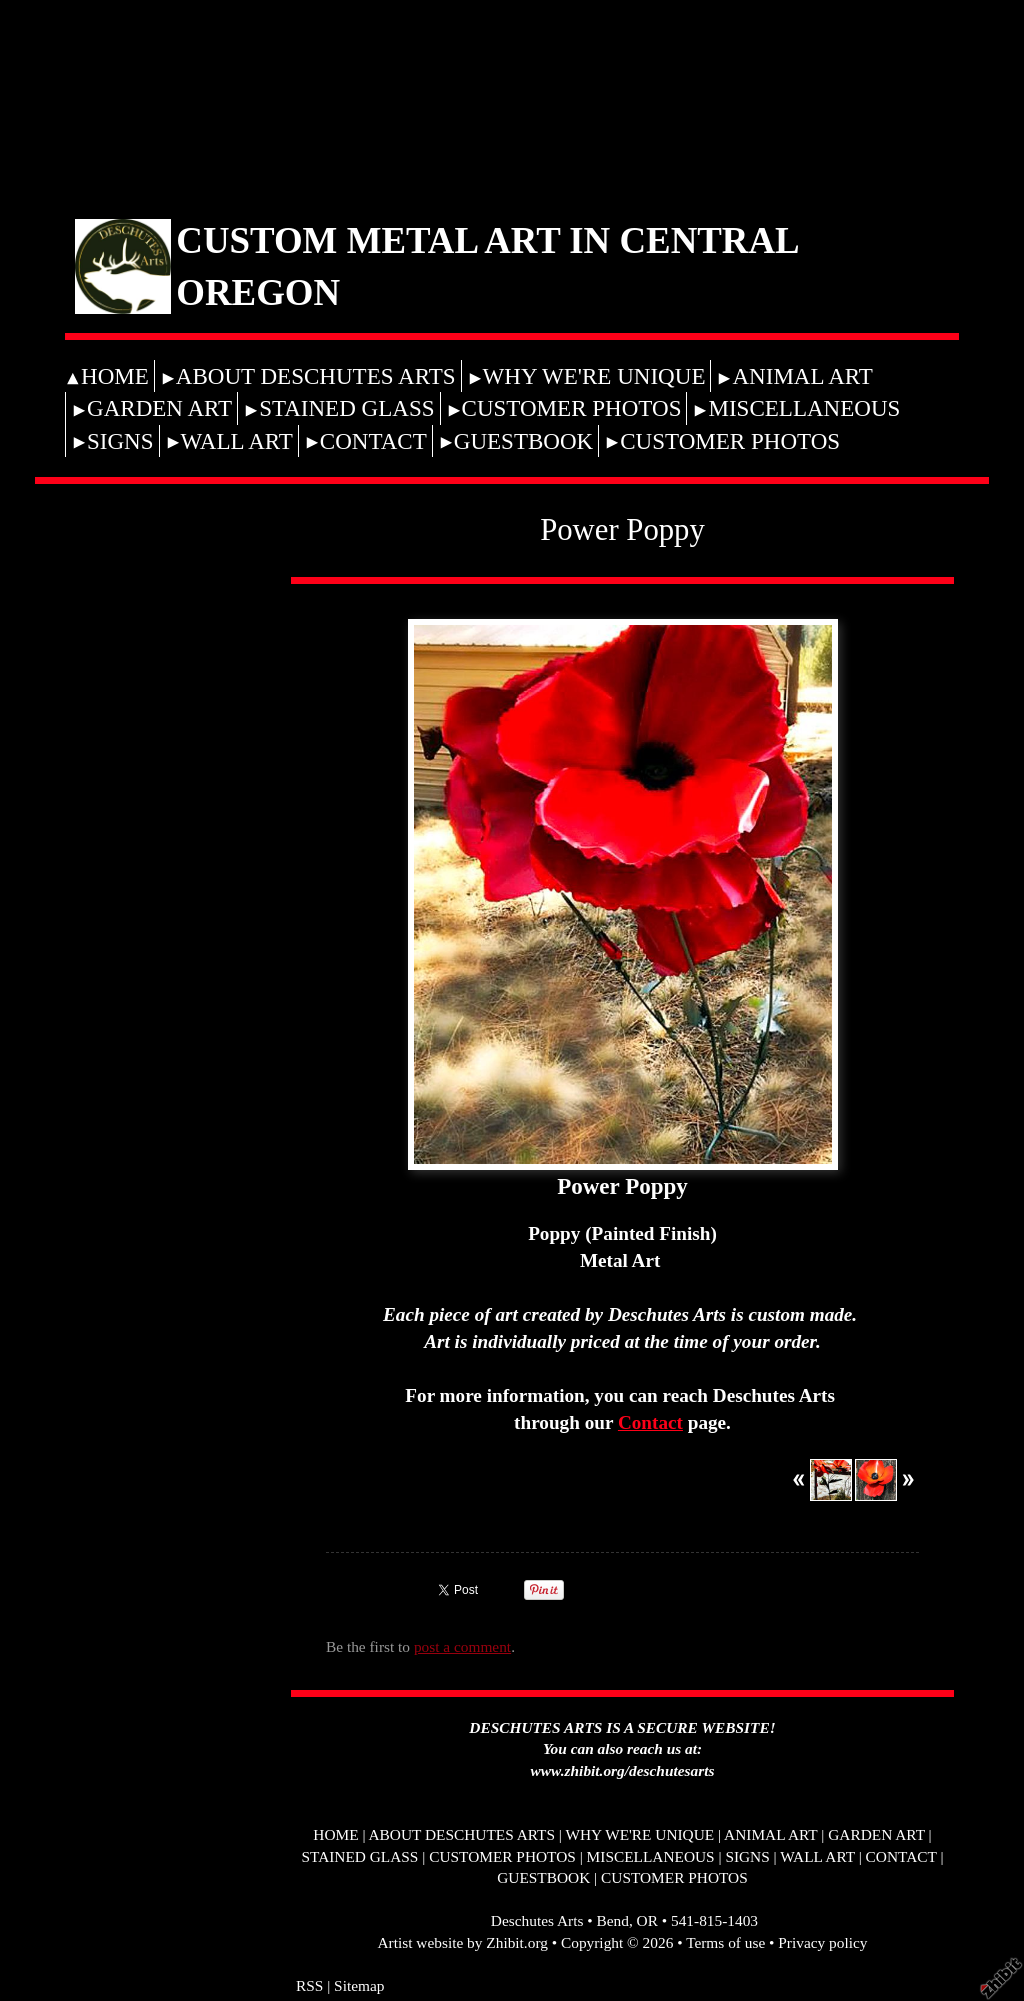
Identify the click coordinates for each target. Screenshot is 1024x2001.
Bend (612, 1920)
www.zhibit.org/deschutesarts (623, 1770)
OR (647, 1920)
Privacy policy (822, 1942)
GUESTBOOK (523, 441)
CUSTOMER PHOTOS (572, 408)
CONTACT (373, 441)
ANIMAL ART (802, 376)
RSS (309, 1985)
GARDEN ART (159, 408)
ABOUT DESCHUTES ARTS (316, 376)
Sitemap (359, 1985)
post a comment (462, 1646)
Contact (650, 1422)
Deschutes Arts (537, 1920)
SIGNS (120, 441)
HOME (115, 376)
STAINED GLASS (346, 408)
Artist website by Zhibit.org (463, 1942)
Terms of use (725, 1942)
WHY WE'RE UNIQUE (594, 376)
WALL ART (237, 441)
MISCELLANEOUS (804, 408)
